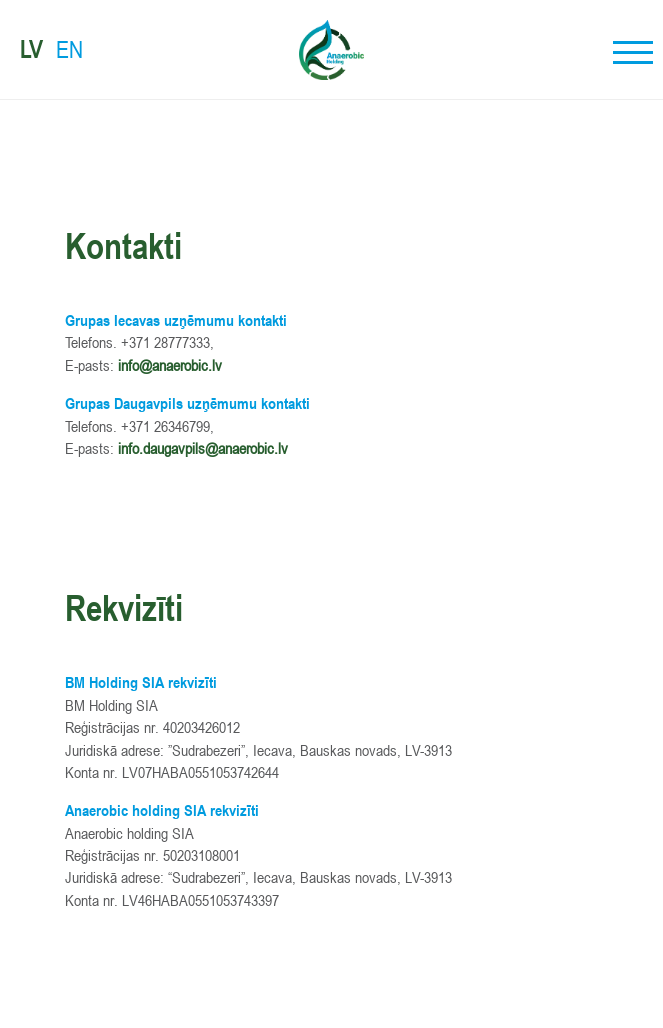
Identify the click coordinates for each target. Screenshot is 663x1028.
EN (69, 49)
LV (31, 49)
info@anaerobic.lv (170, 365)
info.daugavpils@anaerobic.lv (203, 448)
